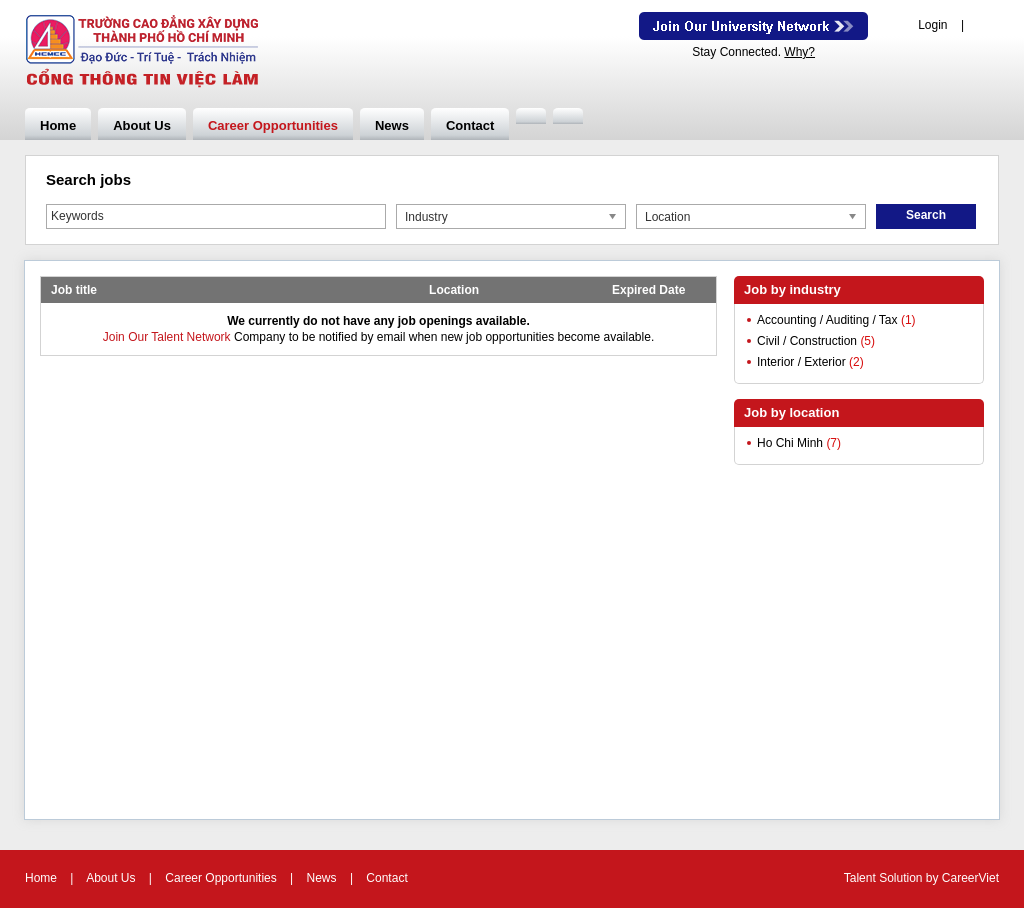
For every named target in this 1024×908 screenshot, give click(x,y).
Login (932, 25)
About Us (142, 125)
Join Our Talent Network (753, 26)
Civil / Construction (807, 341)
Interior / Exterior (801, 362)
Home (58, 125)
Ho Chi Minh (790, 443)
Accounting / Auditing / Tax (827, 320)
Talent (861, 878)
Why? (799, 52)
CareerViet (970, 878)
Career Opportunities (273, 125)
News (392, 125)
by (934, 878)
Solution (902, 878)
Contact (470, 125)
